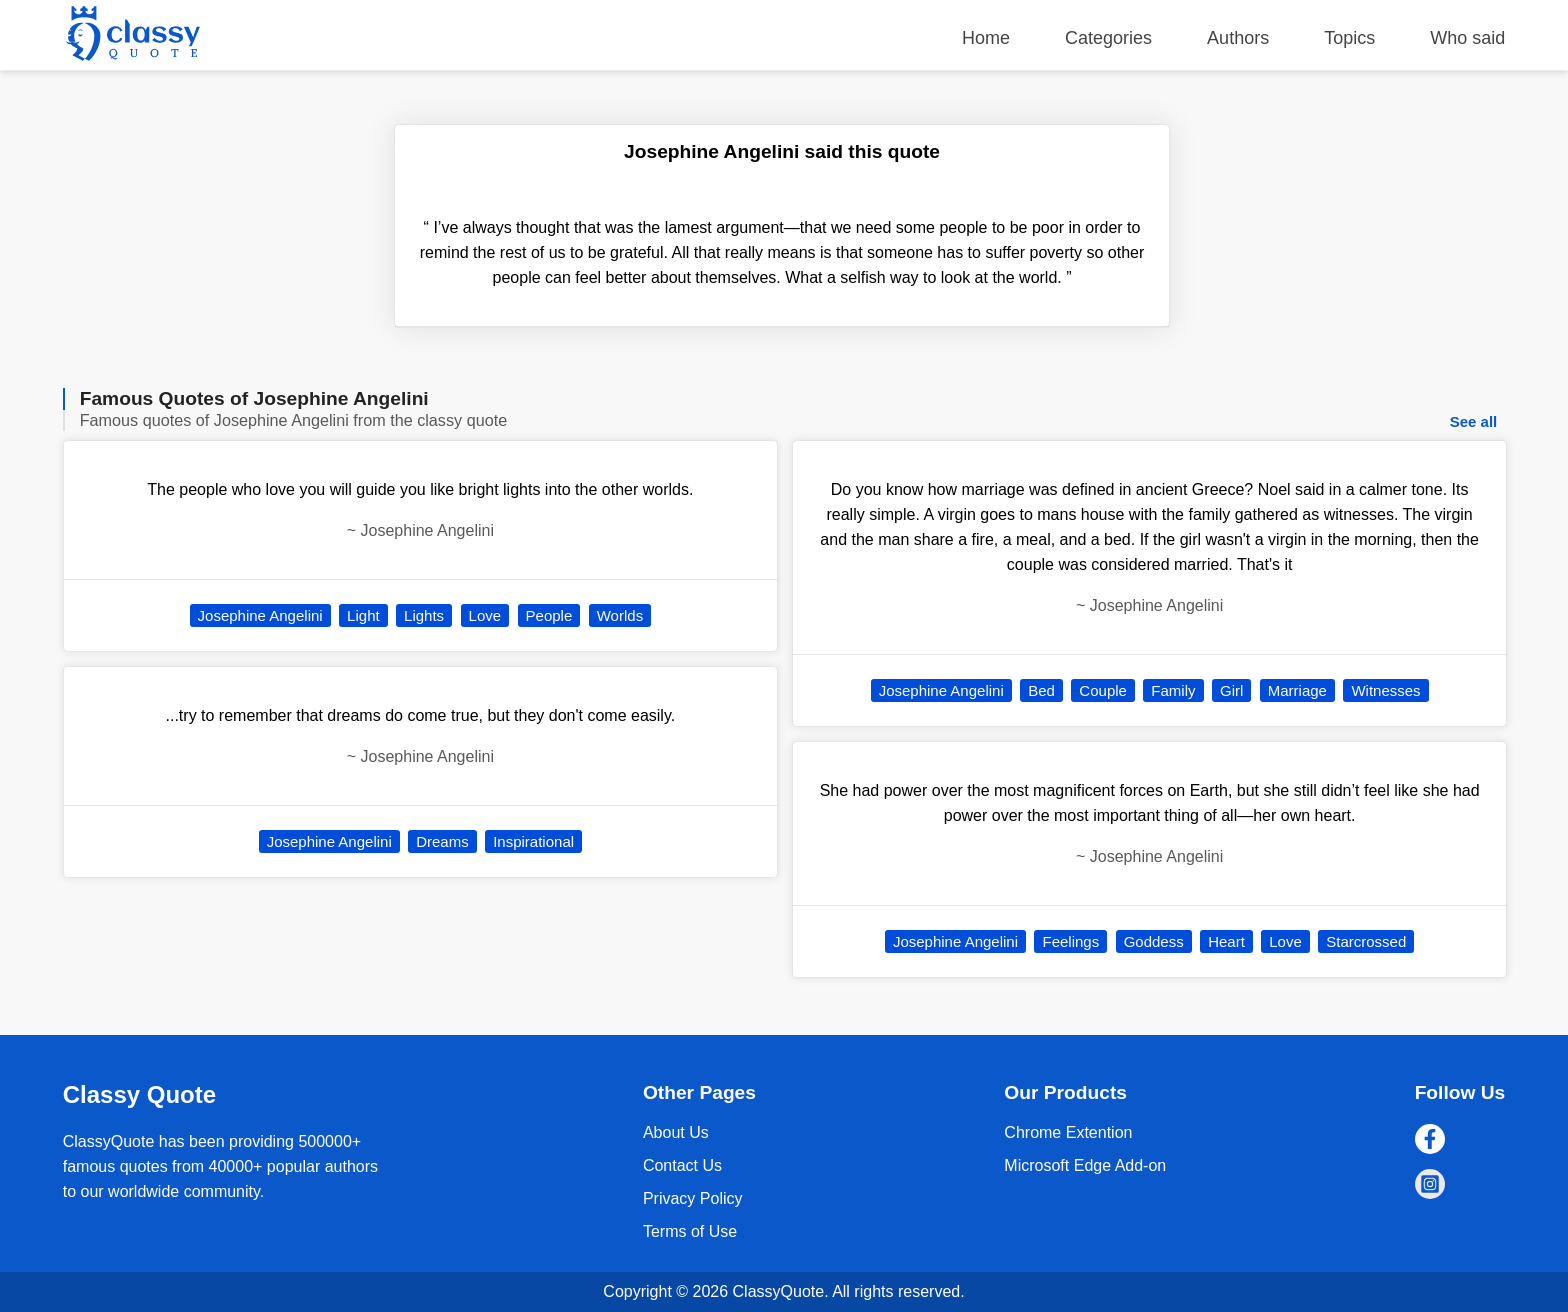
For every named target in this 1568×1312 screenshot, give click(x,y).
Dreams (442, 841)
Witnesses (1385, 690)
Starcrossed (1366, 941)
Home (986, 38)
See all (1474, 421)
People (549, 615)
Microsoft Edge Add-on (1085, 1165)
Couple (1103, 690)
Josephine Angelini (260, 615)
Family (1173, 690)
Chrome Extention (1068, 1132)
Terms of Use (690, 1231)
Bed (1041, 690)
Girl (1231, 690)
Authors (1238, 38)
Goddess (1154, 941)
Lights (424, 615)
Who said (1467, 38)
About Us (676, 1132)
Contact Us (682, 1165)
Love (485, 615)
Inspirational (533, 841)
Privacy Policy (693, 1198)
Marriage (1297, 690)
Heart (1226, 941)
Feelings (1070, 941)
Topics (1349, 38)
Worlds (620, 615)
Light (363, 615)
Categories (1108, 38)
